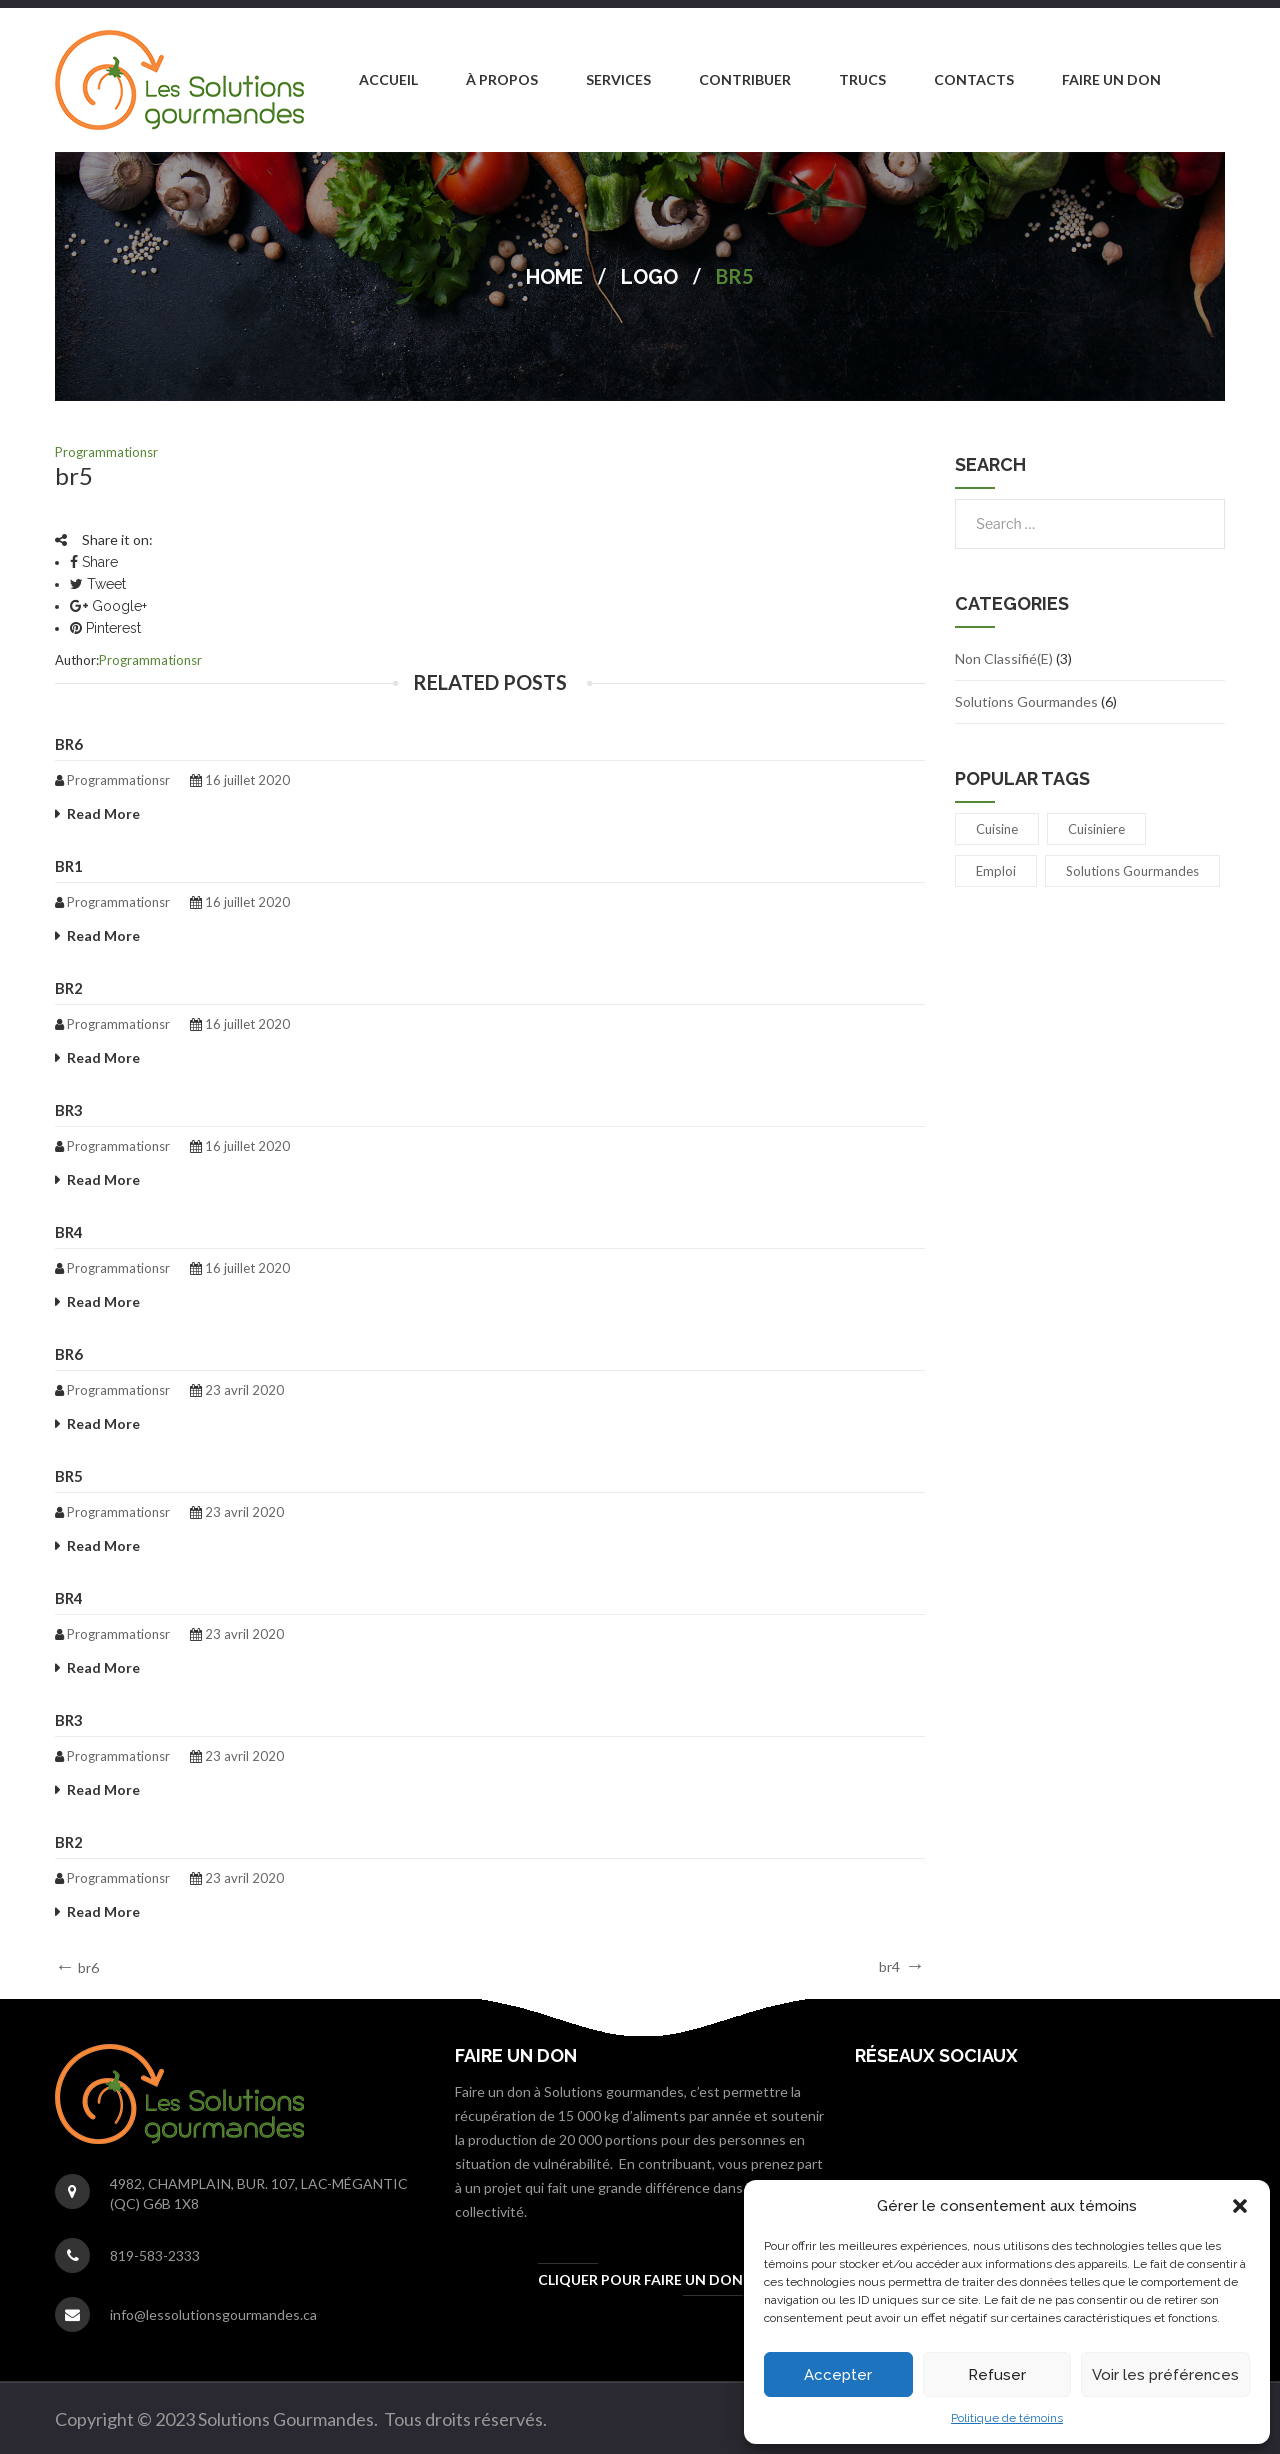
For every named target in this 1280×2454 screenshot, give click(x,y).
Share (94, 562)
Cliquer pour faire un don (640, 2279)
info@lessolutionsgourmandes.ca (213, 2314)
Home (554, 277)
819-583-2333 (155, 2255)
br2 (69, 988)
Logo (649, 277)
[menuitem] (388, 80)
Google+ (108, 606)
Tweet (98, 584)
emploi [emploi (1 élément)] (996, 871)
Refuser (997, 2375)
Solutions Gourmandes (1026, 701)
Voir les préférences (1165, 2375)
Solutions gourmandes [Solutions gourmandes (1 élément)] (1132, 871)
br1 (69, 866)
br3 (69, 1110)
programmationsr (106, 452)
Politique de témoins (1007, 2418)
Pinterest (105, 628)
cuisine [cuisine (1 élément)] (997, 829)
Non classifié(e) (1004, 658)
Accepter (838, 2375)
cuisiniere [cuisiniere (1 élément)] (1096, 829)
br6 (69, 744)
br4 (69, 1232)
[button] (1240, 2206)
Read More (103, 813)
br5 (69, 1476)
